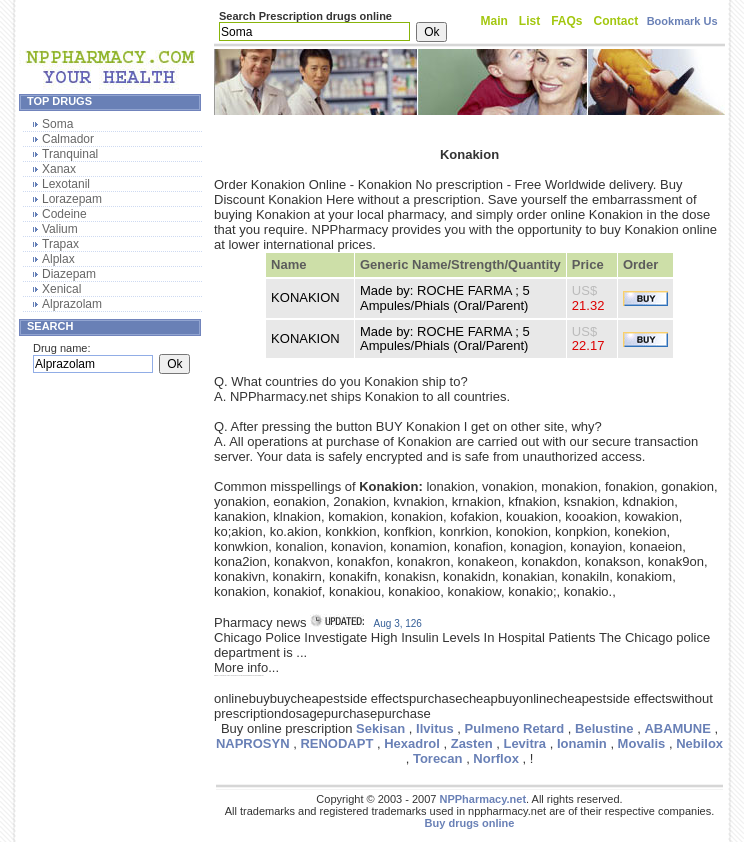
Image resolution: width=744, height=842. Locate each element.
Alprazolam (72, 304)
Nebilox (699, 743)
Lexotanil (66, 184)
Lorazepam (72, 199)
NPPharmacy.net (482, 799)
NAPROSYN (253, 743)
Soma (57, 124)
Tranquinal (70, 154)
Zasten (472, 743)
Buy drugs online (470, 823)
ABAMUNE (677, 728)
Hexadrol (412, 743)
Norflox (496, 758)
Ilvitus (435, 728)
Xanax (59, 169)
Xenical (61, 289)
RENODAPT (336, 743)
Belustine (604, 728)
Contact (616, 21)
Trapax (60, 244)
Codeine (64, 214)
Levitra (524, 743)
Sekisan (380, 728)
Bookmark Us (682, 21)
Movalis (642, 743)
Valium (60, 229)
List (529, 21)
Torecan (438, 758)
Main (494, 21)
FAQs (566, 21)
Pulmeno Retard (514, 728)
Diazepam (69, 274)
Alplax (58, 259)
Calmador (68, 139)
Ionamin (582, 743)
